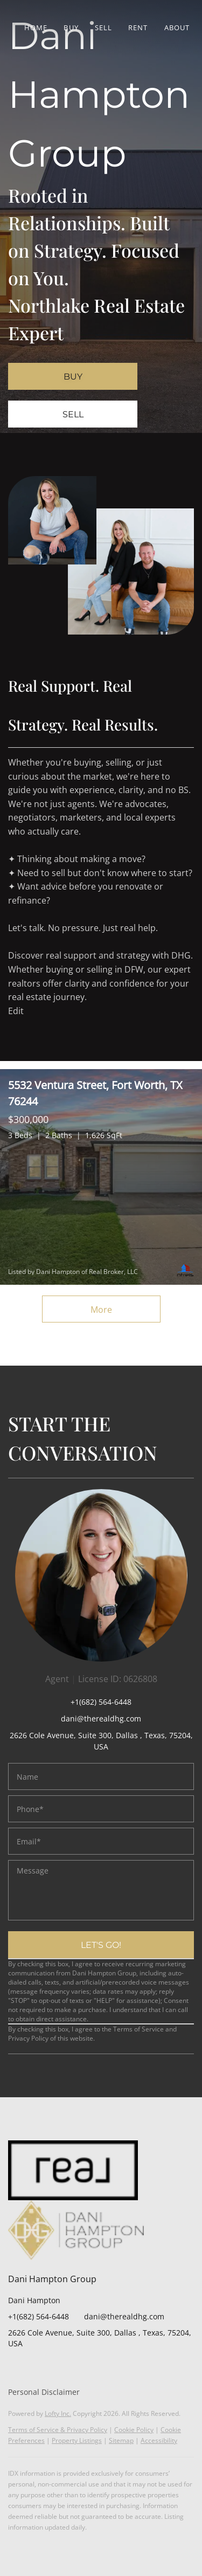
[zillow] (38, 2368)
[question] (101, 1890)
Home (35, 27)
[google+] (102, 2368)
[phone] (101, 1808)
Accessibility (159, 2440)
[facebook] (16, 2368)
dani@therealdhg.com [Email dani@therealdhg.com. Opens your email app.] (124, 2316)
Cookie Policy (134, 2429)
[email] (101, 1841)
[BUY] (72, 376)
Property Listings (77, 2440)
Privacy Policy (28, 2038)
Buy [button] (71, 27)
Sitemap (121, 2440)
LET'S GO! (101, 1945)
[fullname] (101, 1776)
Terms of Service (138, 2029)
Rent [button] (138, 27)
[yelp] (59, 2368)
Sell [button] (103, 27)
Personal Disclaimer (44, 2392)
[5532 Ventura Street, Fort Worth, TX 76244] (101, 1177)
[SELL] (72, 414)
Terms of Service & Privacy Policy (57, 2429)
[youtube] (81, 2368)
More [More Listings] (101, 1309)
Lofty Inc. (58, 2413)
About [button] (177, 27)
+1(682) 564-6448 (101, 1702)
